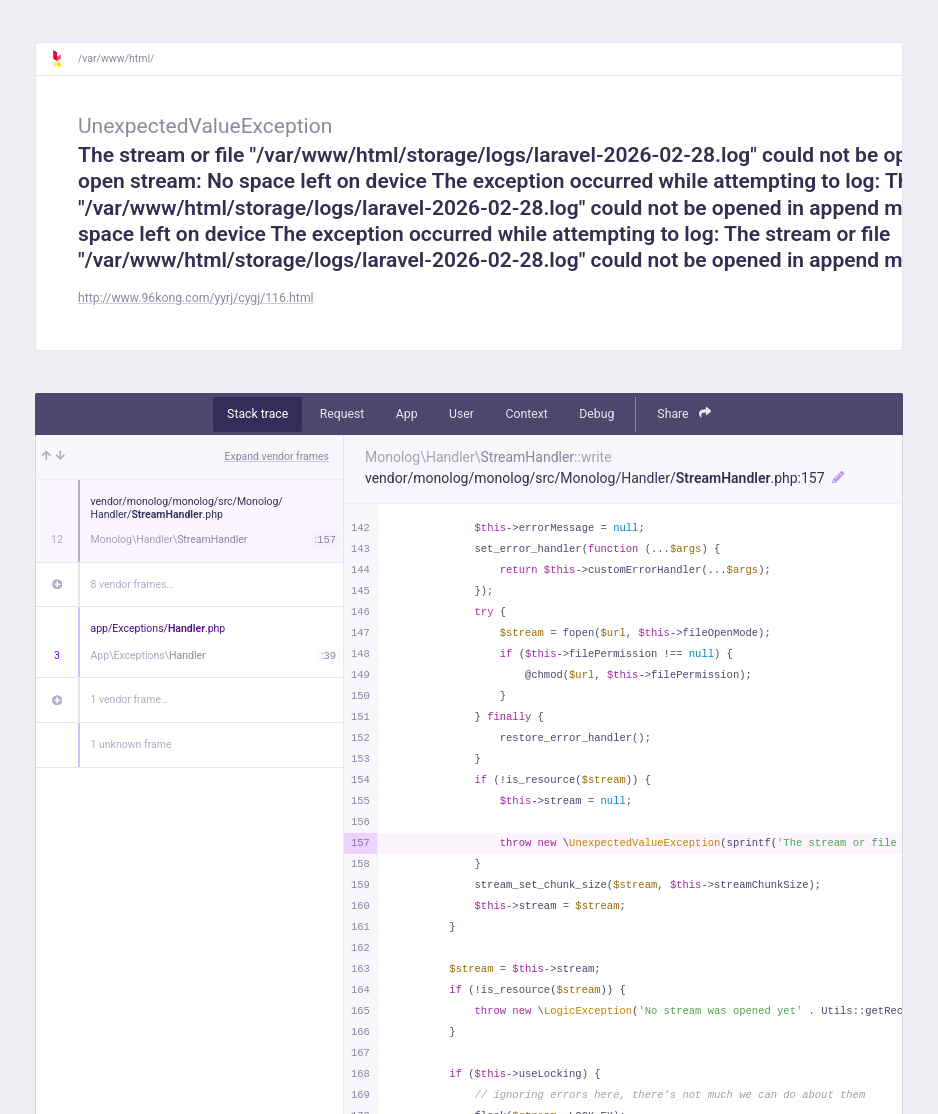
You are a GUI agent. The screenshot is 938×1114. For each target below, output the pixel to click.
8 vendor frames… (132, 584)
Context (526, 414)
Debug (596, 414)
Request (342, 414)
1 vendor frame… (129, 699)
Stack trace (257, 414)
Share (684, 413)
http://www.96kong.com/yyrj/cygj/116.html (196, 298)
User (461, 414)
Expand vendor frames (277, 456)
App (407, 414)
